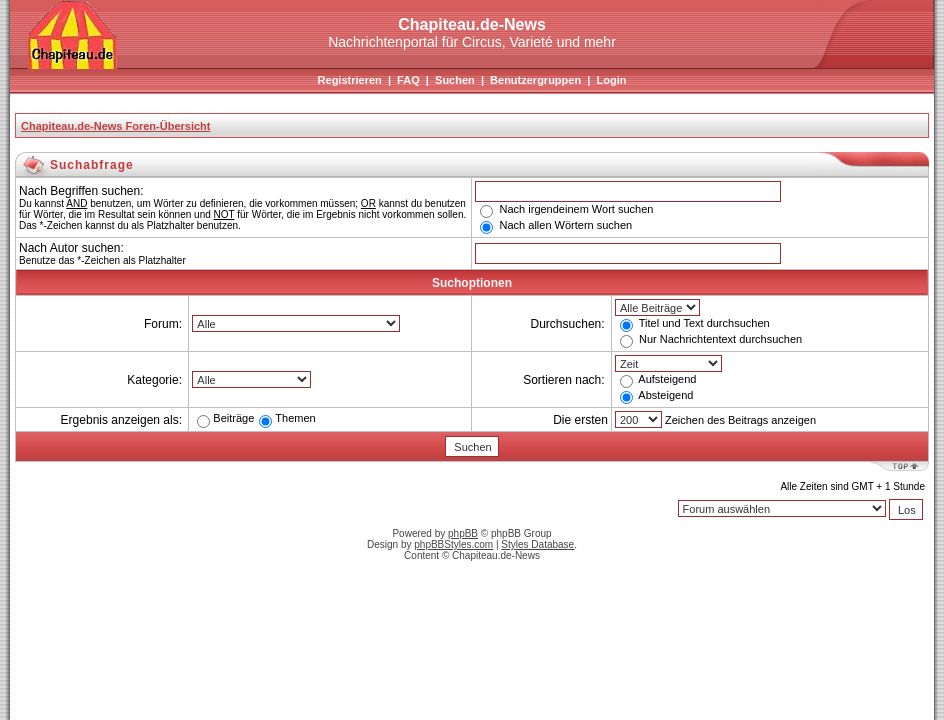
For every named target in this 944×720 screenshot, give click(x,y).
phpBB (463, 533)
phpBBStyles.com (453, 544)
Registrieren (350, 80)
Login (611, 80)
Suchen (455, 80)
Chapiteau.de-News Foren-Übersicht (115, 126)
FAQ (408, 80)
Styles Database (537, 544)
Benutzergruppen (535, 80)
